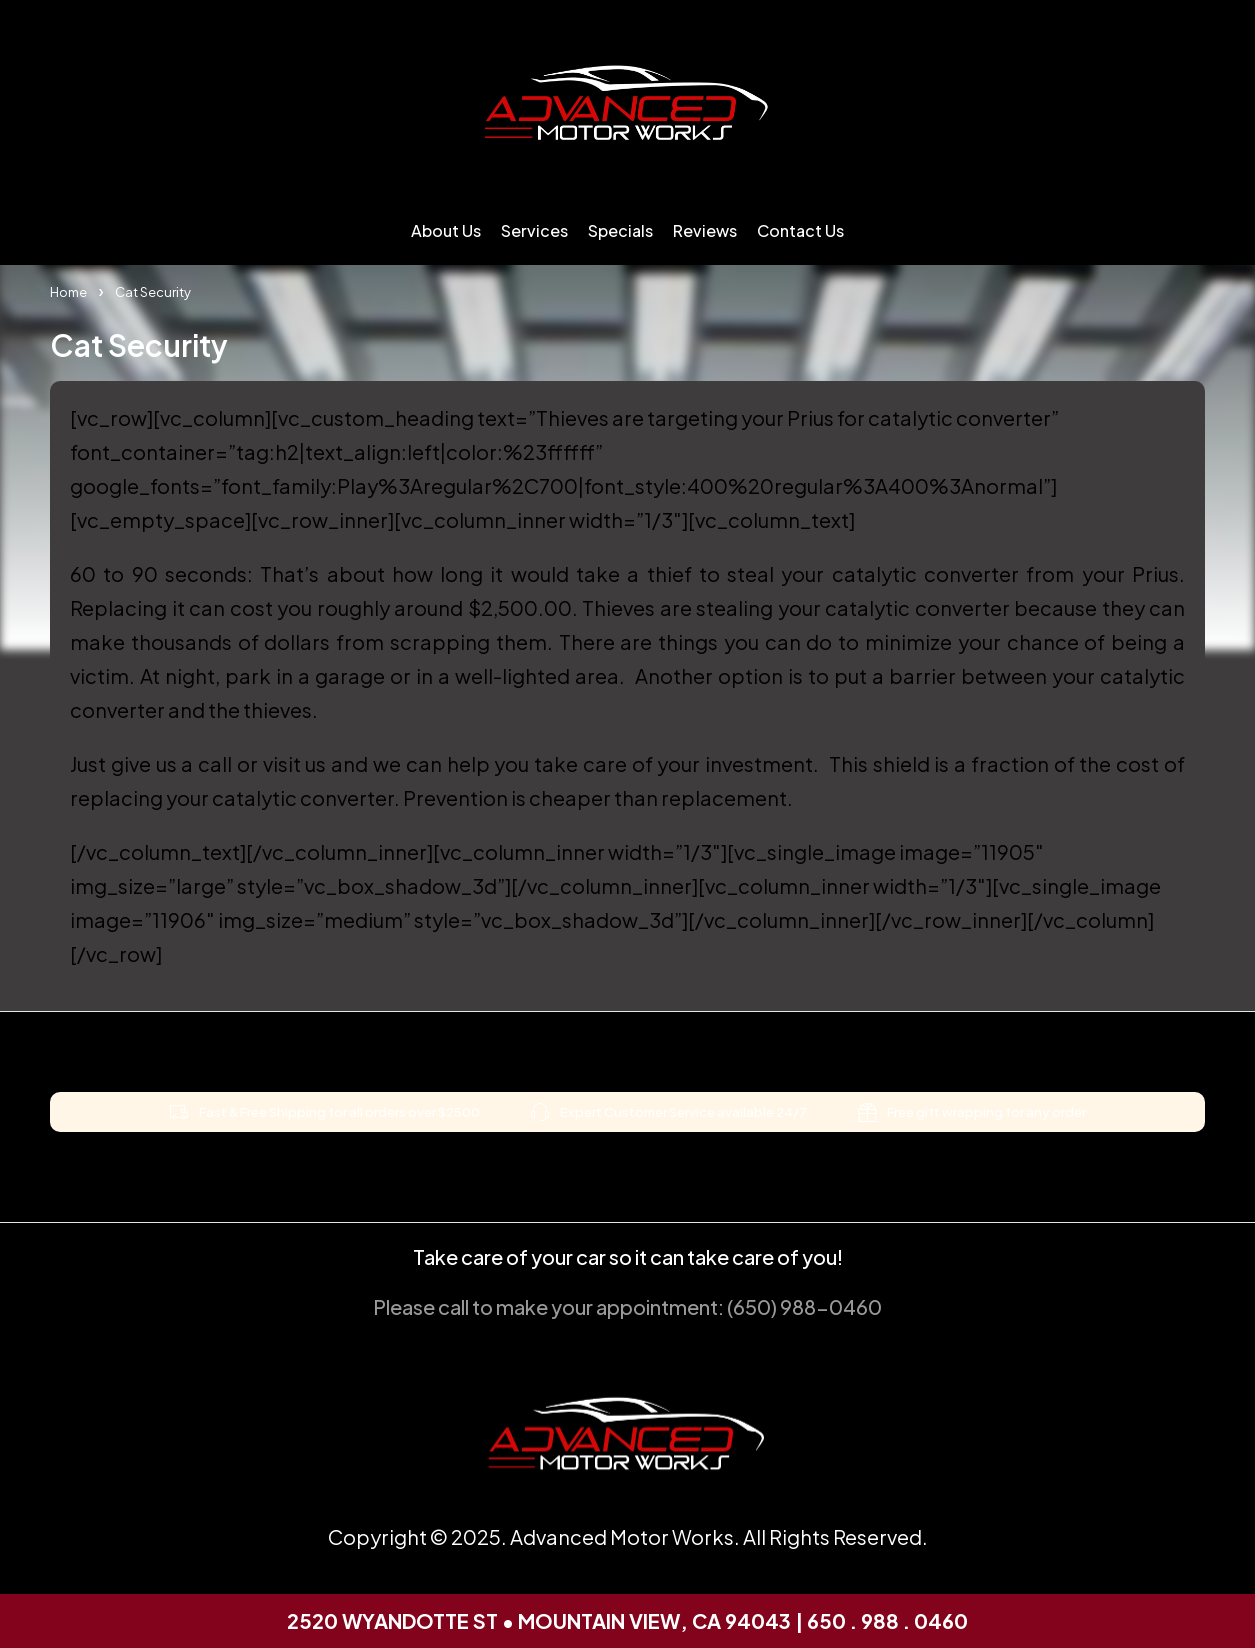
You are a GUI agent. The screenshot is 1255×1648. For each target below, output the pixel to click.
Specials (620, 230)
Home (68, 292)
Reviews (705, 230)
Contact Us (800, 230)
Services (534, 230)
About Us (446, 230)
